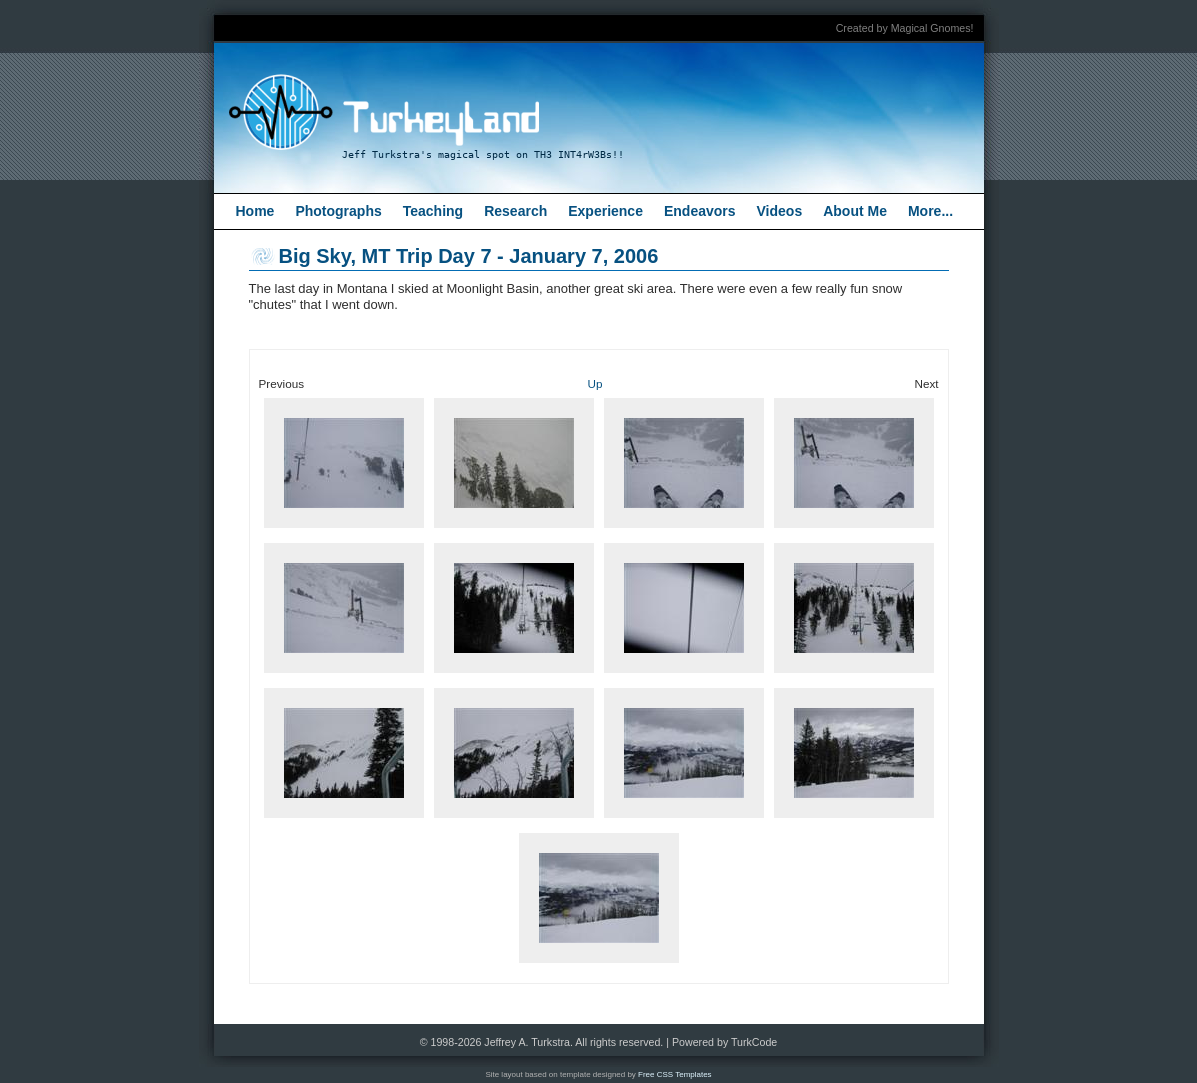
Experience (605, 211)
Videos (780, 211)
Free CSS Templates (675, 1074)
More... (930, 211)
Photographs (338, 211)
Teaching (433, 211)
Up (595, 383)
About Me (855, 211)
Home (255, 211)
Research (515, 211)
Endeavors (700, 211)
